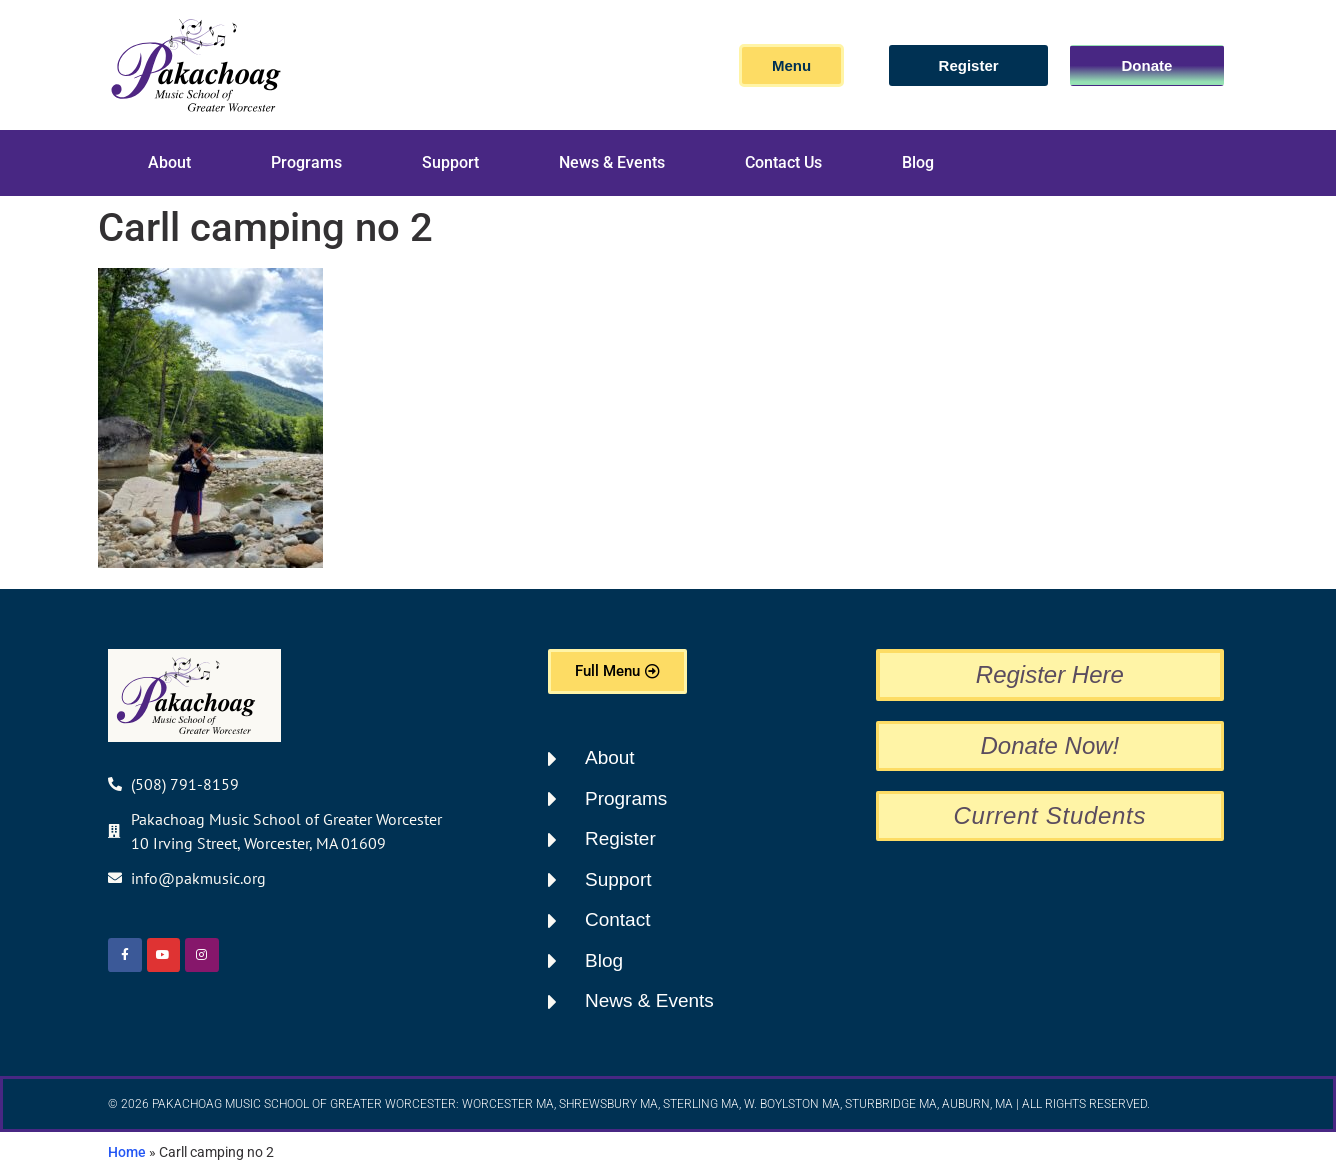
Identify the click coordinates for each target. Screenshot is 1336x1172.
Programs (306, 162)
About (169, 162)
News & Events (612, 162)
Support (450, 162)
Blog (918, 162)
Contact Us (783, 162)
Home (127, 1152)
